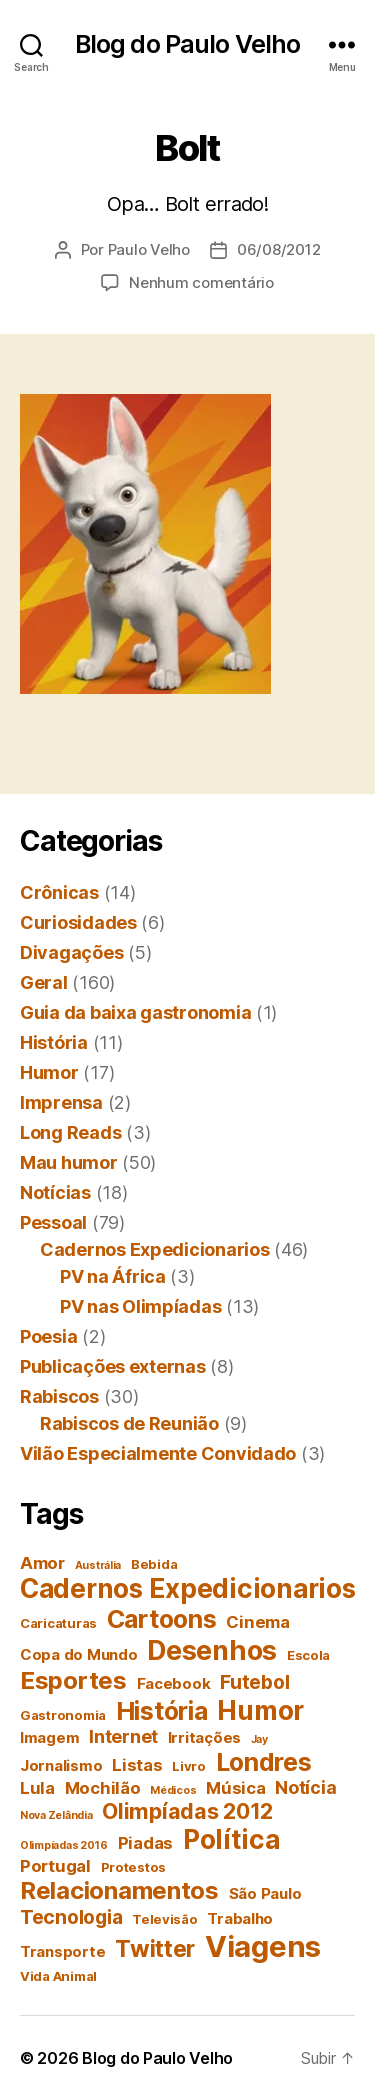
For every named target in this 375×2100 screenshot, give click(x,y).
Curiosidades (78, 922)
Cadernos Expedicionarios (155, 1249)
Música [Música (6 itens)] (235, 1788)
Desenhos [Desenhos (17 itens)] (212, 1650)
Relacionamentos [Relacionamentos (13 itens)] (119, 1890)
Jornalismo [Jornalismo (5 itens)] (61, 1765)
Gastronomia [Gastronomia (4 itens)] (63, 1715)
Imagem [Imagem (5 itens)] (49, 1737)
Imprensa (61, 1102)
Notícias (55, 1192)
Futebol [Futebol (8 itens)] (254, 1682)
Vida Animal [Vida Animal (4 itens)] (58, 1976)
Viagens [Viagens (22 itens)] (263, 1946)
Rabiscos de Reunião (129, 1423)
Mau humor (69, 1162)
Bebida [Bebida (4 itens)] (154, 1564)
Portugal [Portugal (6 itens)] (55, 1866)
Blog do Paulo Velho (187, 44)
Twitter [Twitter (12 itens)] (155, 1949)
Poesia (48, 1336)
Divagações (71, 952)
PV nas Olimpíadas (140, 1306)
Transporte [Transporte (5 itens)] (62, 1951)
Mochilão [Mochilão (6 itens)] (103, 1788)
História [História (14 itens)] (162, 1711)
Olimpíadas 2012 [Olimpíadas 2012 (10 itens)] (187, 1811)
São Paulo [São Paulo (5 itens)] (265, 1893)
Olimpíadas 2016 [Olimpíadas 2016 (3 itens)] (64, 1845)
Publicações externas (113, 1366)
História (54, 1042)
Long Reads (70, 1132)
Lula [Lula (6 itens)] (37, 1788)
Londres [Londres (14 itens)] (264, 1762)
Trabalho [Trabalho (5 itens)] (240, 1918)
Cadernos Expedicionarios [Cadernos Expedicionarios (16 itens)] (188, 1588)
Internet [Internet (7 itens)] (123, 1736)
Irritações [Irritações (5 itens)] (204, 1737)
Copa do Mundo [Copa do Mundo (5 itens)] (79, 1654)
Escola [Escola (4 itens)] (308, 1655)
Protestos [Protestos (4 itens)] (134, 1867)
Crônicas (59, 892)
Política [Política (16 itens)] (231, 1839)
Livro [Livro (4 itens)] (189, 1766)
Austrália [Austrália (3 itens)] (98, 1565)
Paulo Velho (149, 249)
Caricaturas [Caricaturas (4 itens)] (58, 1623)
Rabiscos (59, 1396)
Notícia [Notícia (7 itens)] (305, 1787)
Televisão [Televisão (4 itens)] (165, 1919)
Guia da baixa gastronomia (135, 1012)
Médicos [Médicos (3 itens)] (173, 1790)
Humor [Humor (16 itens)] (260, 1710)
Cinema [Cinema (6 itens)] (257, 1622)
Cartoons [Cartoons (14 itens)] (162, 1619)
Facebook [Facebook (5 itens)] (174, 1683)
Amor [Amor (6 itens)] (42, 1563)
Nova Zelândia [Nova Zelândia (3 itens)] (56, 1815)
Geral (44, 982)
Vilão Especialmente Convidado (158, 1453)
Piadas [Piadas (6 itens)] (145, 1843)
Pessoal (53, 1222)
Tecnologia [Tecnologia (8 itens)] (71, 1917)
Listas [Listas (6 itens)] (137, 1765)
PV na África (113, 1276)
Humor (49, 1072)
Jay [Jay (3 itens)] (259, 1739)
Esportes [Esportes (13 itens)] (73, 1680)
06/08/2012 (278, 249)
